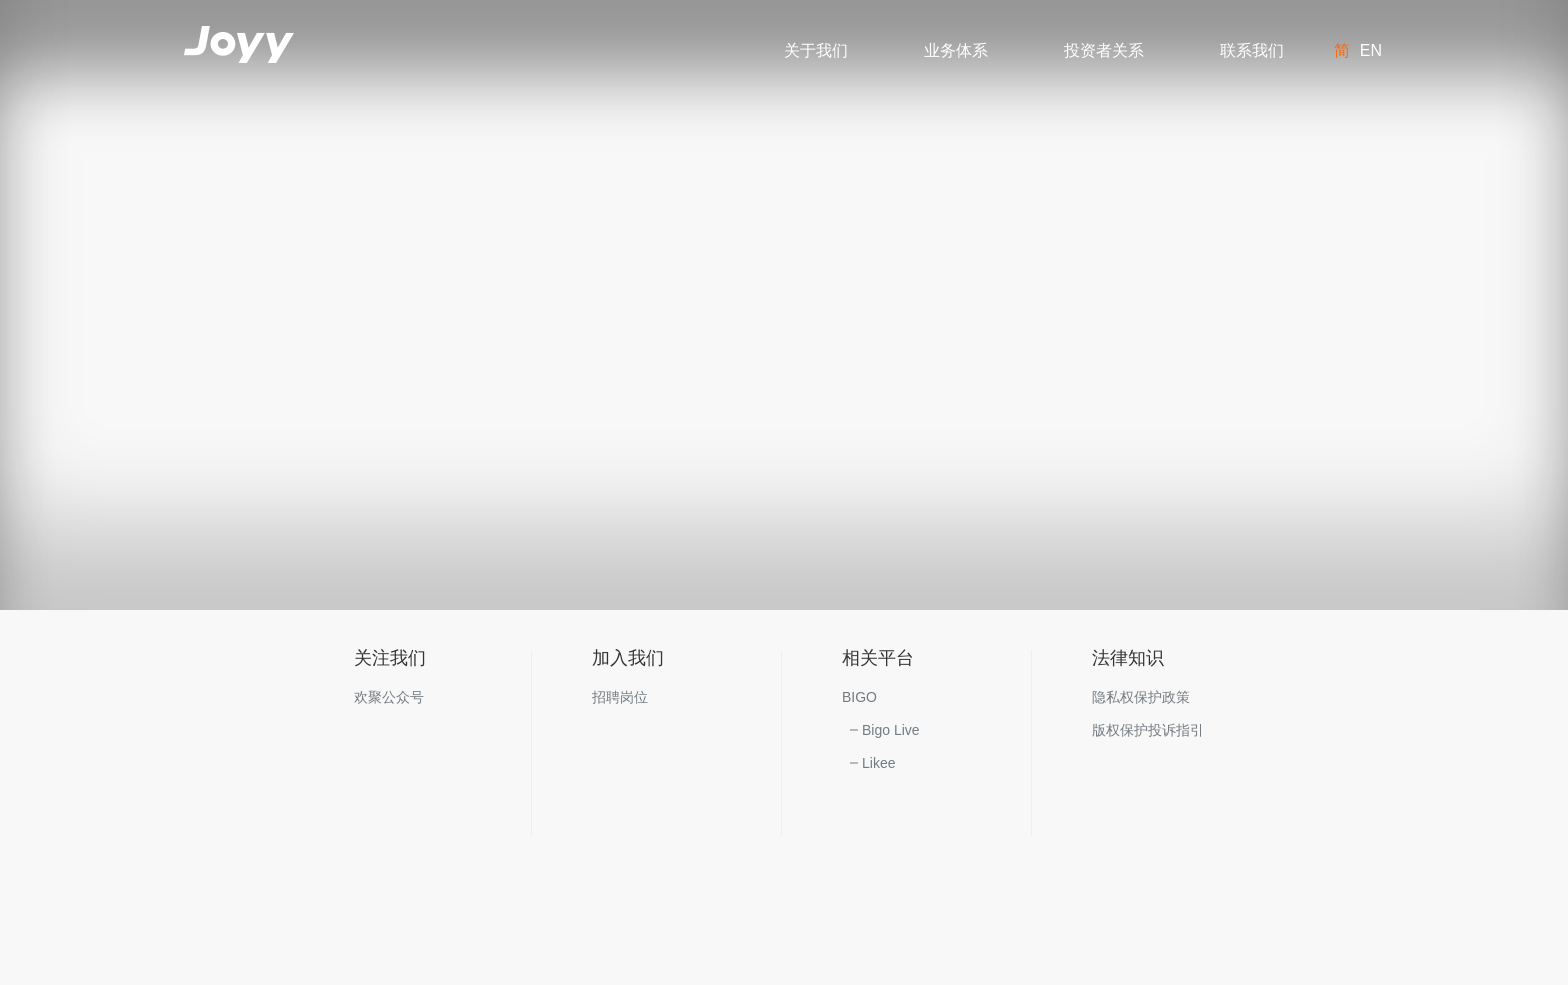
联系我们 (1252, 50)
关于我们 (816, 50)
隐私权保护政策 (1141, 697)
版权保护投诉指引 (1148, 730)
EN (1371, 50)
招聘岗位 (620, 697)
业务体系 (956, 50)
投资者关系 (1104, 50)
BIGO (859, 697)
